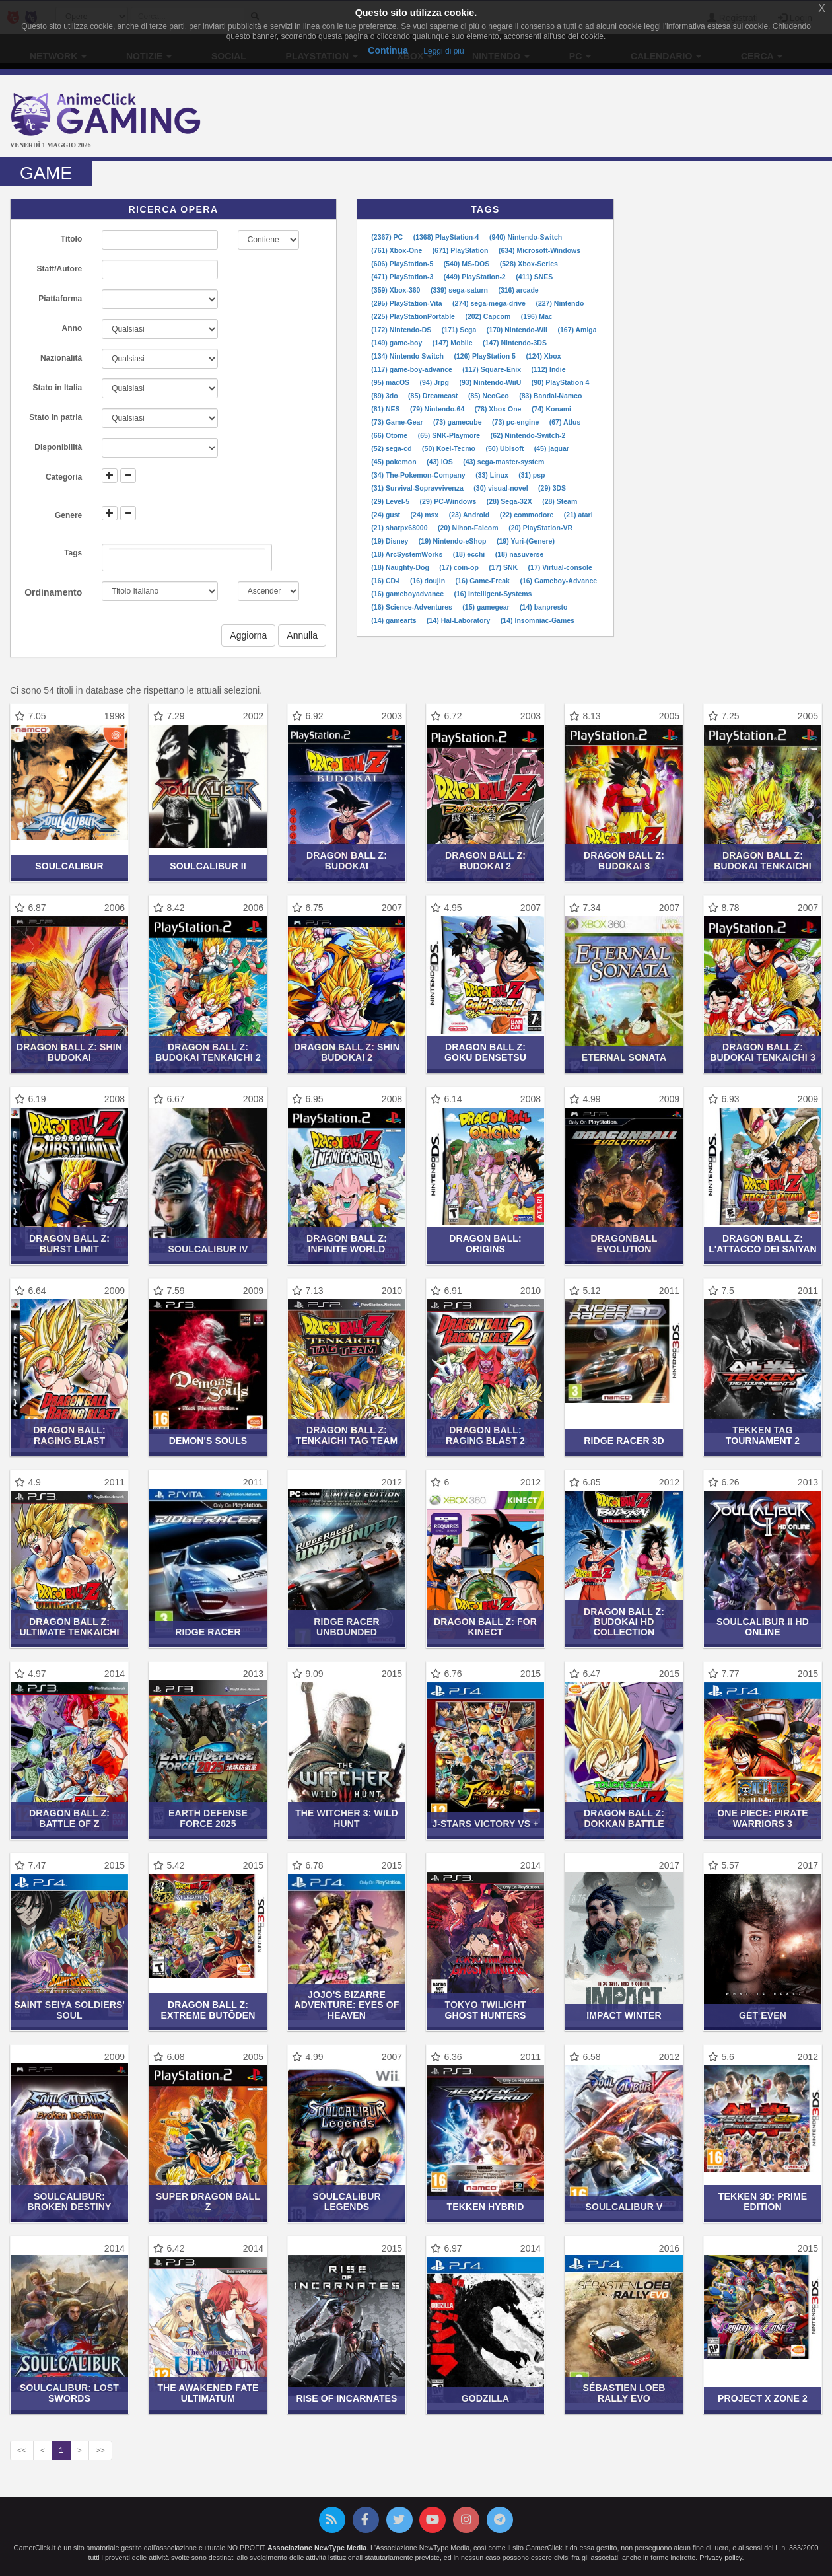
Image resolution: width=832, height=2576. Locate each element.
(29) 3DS (552, 488)
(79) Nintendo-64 (438, 409)
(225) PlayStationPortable (414, 316)
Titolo (71, 239)
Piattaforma (60, 298)
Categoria (64, 477)
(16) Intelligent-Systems (493, 594)
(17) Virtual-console (560, 567)
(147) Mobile (454, 343)
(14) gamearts (394, 620)
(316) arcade (518, 290)
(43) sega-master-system (503, 462)
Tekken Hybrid (485, 2206)
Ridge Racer (207, 1632)
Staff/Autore (60, 268)
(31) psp (531, 475)
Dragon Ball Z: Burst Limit (69, 1243)
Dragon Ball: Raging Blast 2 (485, 1435)
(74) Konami (551, 409)
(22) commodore (528, 515)
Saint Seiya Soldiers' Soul (69, 2009)
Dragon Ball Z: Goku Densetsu (485, 1052)
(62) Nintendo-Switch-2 (528, 435)
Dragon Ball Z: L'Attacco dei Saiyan (763, 1243)
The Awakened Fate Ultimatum (207, 2392)
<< (21, 2450)
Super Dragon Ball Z (208, 2201)
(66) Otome (390, 435)
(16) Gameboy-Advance (558, 581)
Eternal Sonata (624, 1057)
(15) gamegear (486, 607)
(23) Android (470, 515)
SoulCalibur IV (208, 1249)
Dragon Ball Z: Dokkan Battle (624, 1818)
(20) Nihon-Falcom (469, 528)
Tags (73, 552)
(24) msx (426, 515)
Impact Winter (623, 2015)
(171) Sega (460, 330)
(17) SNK (504, 567)
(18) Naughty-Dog (401, 567)
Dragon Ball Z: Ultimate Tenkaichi (69, 1626)
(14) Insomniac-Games (537, 620)
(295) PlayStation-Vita (407, 303)
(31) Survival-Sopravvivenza (418, 488)
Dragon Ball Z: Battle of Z (69, 1818)
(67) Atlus (564, 422)
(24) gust (386, 515)
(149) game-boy (397, 343)
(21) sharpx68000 (400, 528)
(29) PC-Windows (449, 501)
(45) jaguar (551, 448)
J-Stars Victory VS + (485, 1823)
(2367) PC (388, 237)
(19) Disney (390, 541)
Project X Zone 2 (763, 2398)
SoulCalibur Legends (346, 2201)
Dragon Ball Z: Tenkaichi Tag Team (347, 1435)
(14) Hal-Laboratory (459, 620)
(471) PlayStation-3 (403, 277)
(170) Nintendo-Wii (518, 330)
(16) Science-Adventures (412, 607)
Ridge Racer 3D (624, 1440)
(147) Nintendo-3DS (515, 343)
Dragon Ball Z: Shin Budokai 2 (346, 1052)
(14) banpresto (543, 607)
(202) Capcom (488, 316)
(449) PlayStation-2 (476, 277)
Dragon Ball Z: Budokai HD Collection (624, 1621)
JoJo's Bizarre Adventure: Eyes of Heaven (347, 2005)
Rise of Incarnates (346, 2398)
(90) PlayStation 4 (561, 382)
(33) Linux (492, 475)
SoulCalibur (69, 866)
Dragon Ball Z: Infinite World (346, 1243)
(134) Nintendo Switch (408, 356)
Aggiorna (248, 635)
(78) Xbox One (499, 409)
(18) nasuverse (519, 554)
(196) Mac (537, 316)
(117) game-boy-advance (412, 369)
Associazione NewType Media (316, 2548)
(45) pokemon (394, 462)
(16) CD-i (386, 581)
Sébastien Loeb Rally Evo (624, 2392)
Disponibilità (58, 447)
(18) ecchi (470, 554)
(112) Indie (549, 369)
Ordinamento (53, 592)
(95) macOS (391, 382)
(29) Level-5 (391, 501)
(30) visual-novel (501, 488)
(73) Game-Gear (398, 422)
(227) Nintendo (560, 303)
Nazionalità (61, 358)
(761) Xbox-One (397, 250)
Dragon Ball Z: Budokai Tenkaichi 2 (208, 1052)
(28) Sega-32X (510, 501)
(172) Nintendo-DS (402, 330)
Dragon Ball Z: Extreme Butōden (208, 2009)
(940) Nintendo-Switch (525, 237)
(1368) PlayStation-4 (447, 237)
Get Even (762, 2015)
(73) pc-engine (516, 422)
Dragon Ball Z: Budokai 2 (485, 860)
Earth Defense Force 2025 (208, 1818)
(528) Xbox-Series (529, 264)
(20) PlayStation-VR (540, 528)
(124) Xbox (543, 356)
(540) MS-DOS (467, 264)
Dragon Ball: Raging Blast (69, 1435)
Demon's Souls (208, 1440)
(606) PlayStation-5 (403, 264)
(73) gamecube (458, 422)
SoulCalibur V (624, 2206)
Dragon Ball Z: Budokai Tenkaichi (763, 860)
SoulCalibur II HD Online (762, 1626)
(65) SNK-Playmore (450, 435)
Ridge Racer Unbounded (346, 1626)
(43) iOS (441, 462)
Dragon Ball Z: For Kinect (485, 1626)
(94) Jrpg (435, 382)
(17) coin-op (459, 567)
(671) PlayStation (462, 250)
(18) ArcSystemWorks (407, 554)
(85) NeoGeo (489, 396)
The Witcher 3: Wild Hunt (346, 1818)
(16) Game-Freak (484, 581)
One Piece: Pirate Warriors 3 (762, 1818)
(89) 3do (385, 396)
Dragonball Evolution (624, 1243)
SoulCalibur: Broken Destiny (69, 2201)
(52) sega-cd (392, 448)
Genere (68, 515)
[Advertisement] (554, 117)
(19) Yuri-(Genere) (526, 541)
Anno (72, 328)
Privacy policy (720, 2557)
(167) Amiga (576, 330)
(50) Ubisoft (506, 448)
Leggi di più (443, 50)
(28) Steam (559, 501)
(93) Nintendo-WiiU (491, 382)
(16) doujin (428, 581)
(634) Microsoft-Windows (539, 250)
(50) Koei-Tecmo (449, 448)
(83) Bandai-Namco (550, 396)
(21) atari (578, 515)
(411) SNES (534, 277)
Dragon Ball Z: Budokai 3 (624, 860)
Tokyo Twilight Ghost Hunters (485, 2009)
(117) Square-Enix (492, 369)
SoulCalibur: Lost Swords (69, 2392)
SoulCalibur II (208, 866)
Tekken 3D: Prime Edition (762, 2201)
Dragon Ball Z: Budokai (346, 860)
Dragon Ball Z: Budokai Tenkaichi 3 (762, 1052)
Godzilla (486, 2398)
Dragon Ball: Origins (485, 1243)
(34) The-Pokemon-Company (419, 475)
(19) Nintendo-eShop (454, 541)
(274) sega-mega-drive (490, 303)
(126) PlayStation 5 (485, 356)
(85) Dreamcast (434, 396)
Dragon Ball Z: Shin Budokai (69, 1052)
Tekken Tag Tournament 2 (763, 1435)
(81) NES (386, 409)
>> (100, 2450)
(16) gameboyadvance (408, 594)
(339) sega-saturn (460, 290)
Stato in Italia (58, 387)
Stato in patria (55, 417)
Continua (388, 50)
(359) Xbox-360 (396, 290)
